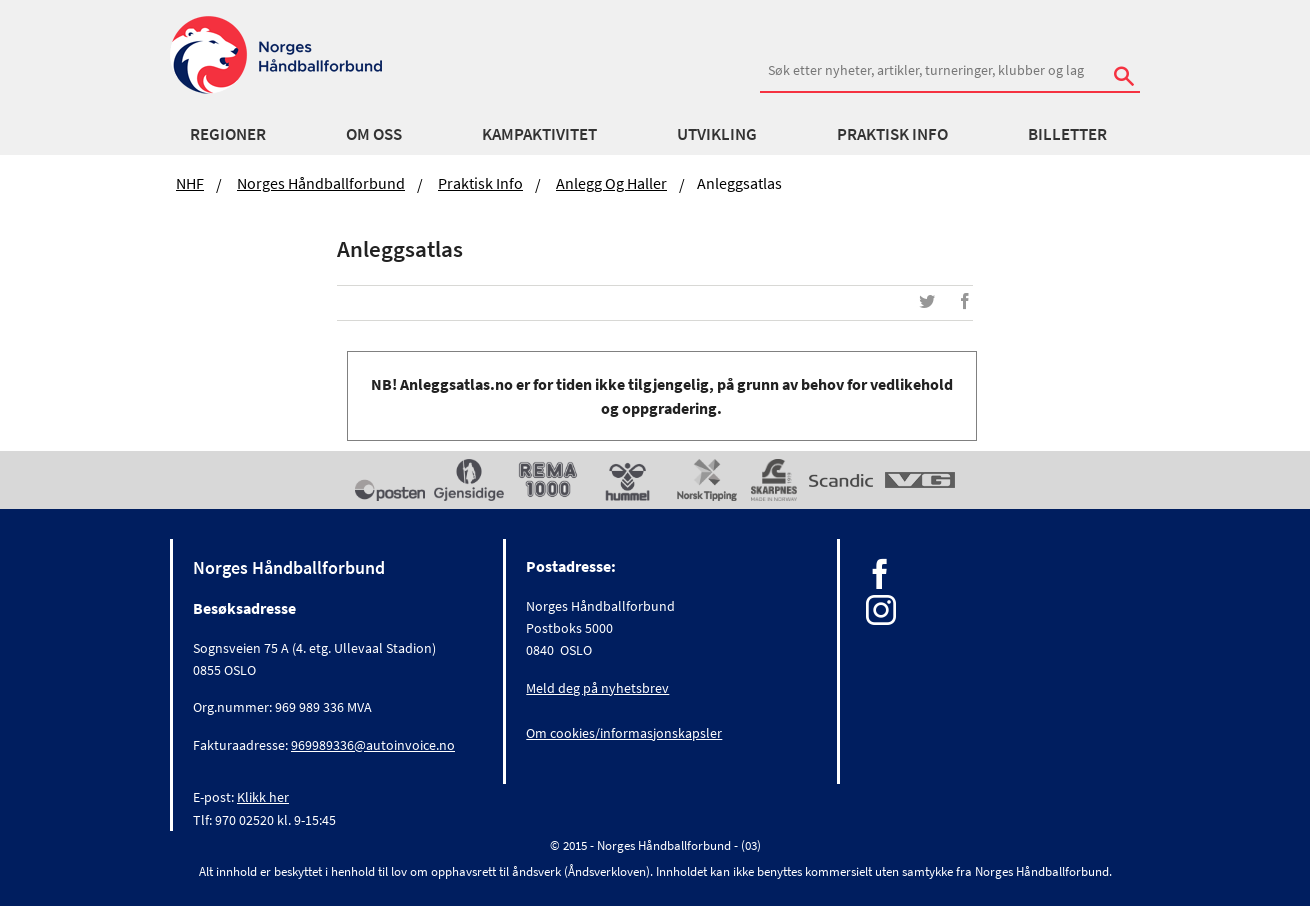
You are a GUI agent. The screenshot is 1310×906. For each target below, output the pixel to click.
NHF (190, 183)
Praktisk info (892, 134)
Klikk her (263, 797)
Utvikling (717, 134)
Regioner (228, 134)
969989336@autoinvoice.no (373, 745)
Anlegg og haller (611, 183)
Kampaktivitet (539, 134)
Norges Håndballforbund (321, 183)
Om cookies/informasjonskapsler (624, 733)
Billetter (1067, 134)
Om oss (374, 134)
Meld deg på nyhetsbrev (597, 688)
